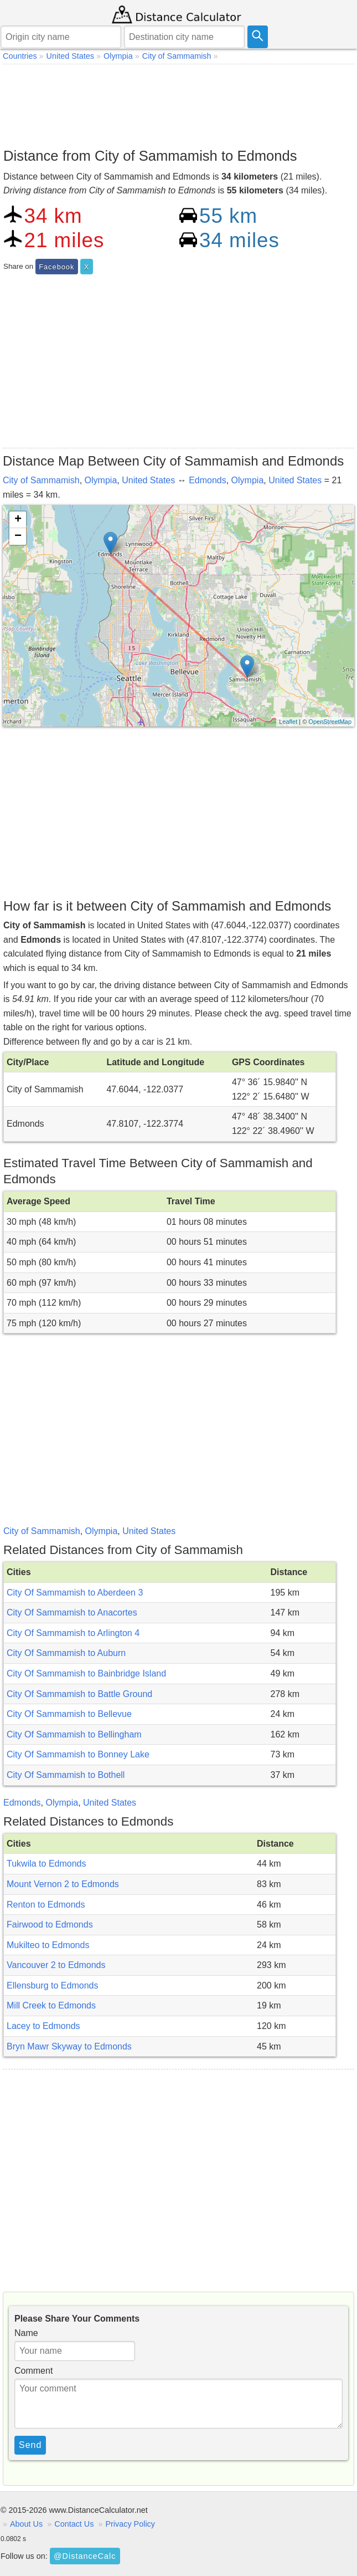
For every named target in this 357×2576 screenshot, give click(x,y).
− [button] (18, 536)
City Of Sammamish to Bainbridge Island (86, 1673)
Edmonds (207, 480)
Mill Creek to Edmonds (51, 2005)
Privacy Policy (130, 2523)
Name (26, 2333)
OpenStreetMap (329, 721)
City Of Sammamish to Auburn (66, 1653)
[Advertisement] (178, 103)
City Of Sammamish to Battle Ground (79, 1694)
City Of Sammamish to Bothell (66, 1775)
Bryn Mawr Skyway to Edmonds (69, 2046)
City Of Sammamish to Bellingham (74, 1734)
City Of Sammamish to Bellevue (69, 1714)
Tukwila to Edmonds (46, 1863)
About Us (26, 2523)
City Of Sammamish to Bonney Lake (78, 1754)
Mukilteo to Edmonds (48, 1945)
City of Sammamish (41, 480)
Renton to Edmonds (46, 1904)
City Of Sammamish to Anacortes (72, 1612)
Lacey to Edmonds (43, 2026)
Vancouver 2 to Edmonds (56, 1965)
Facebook (56, 267)
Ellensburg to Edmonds (52, 1985)
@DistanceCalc (85, 2556)
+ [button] (18, 520)
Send (30, 2445)
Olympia (101, 480)
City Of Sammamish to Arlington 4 (73, 1633)
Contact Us (74, 2523)
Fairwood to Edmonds (50, 1924)
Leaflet (288, 721)
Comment (33, 2370)
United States (148, 480)
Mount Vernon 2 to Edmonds (63, 1884)
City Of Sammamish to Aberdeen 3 (75, 1592)
